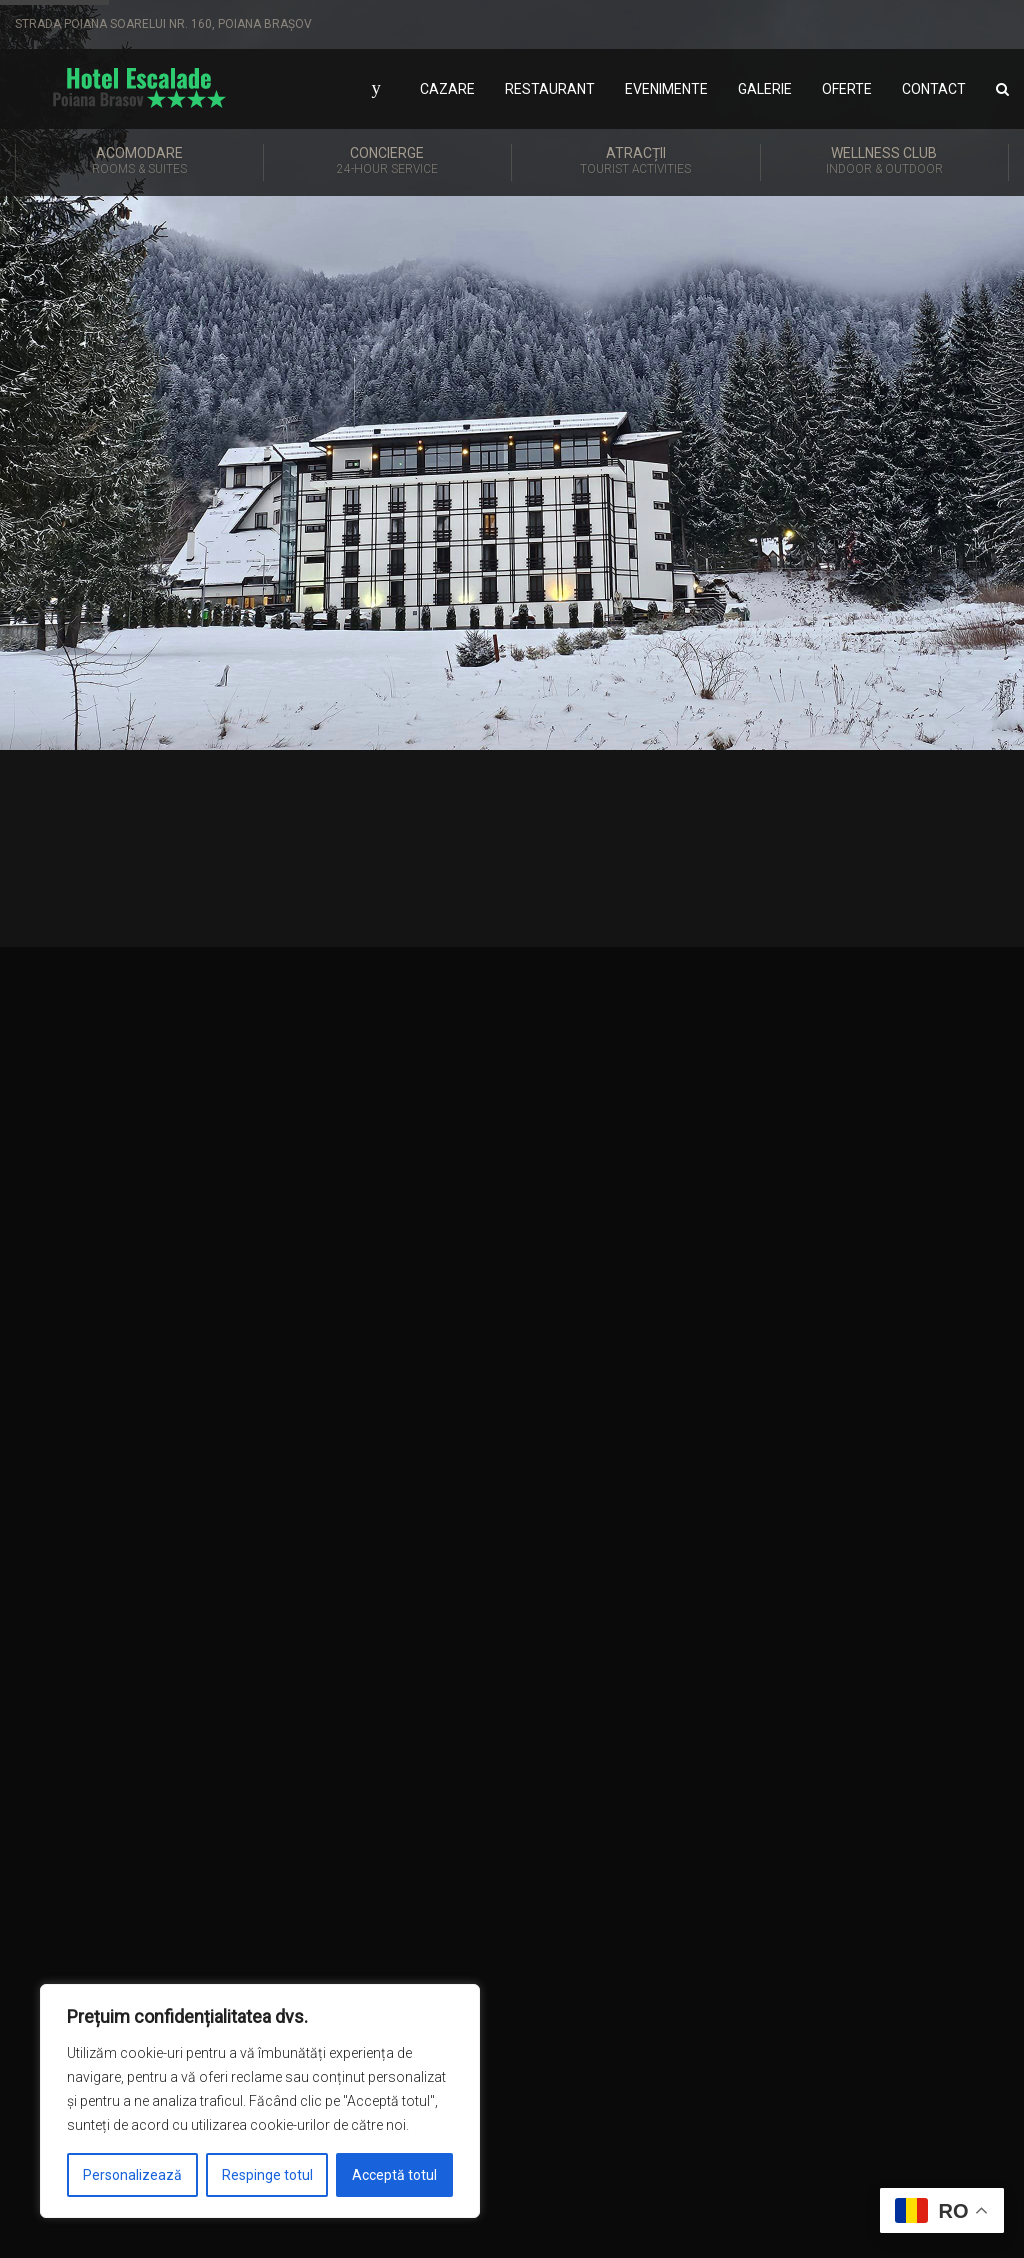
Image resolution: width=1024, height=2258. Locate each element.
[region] (260, 2101)
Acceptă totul (394, 2175)
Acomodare (139, 162)
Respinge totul (267, 2175)
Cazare (447, 89)
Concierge (388, 162)
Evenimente (666, 89)
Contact (934, 89)
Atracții (636, 162)
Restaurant (550, 89)
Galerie (765, 89)
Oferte (847, 89)
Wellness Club (885, 162)
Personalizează (132, 2175)
